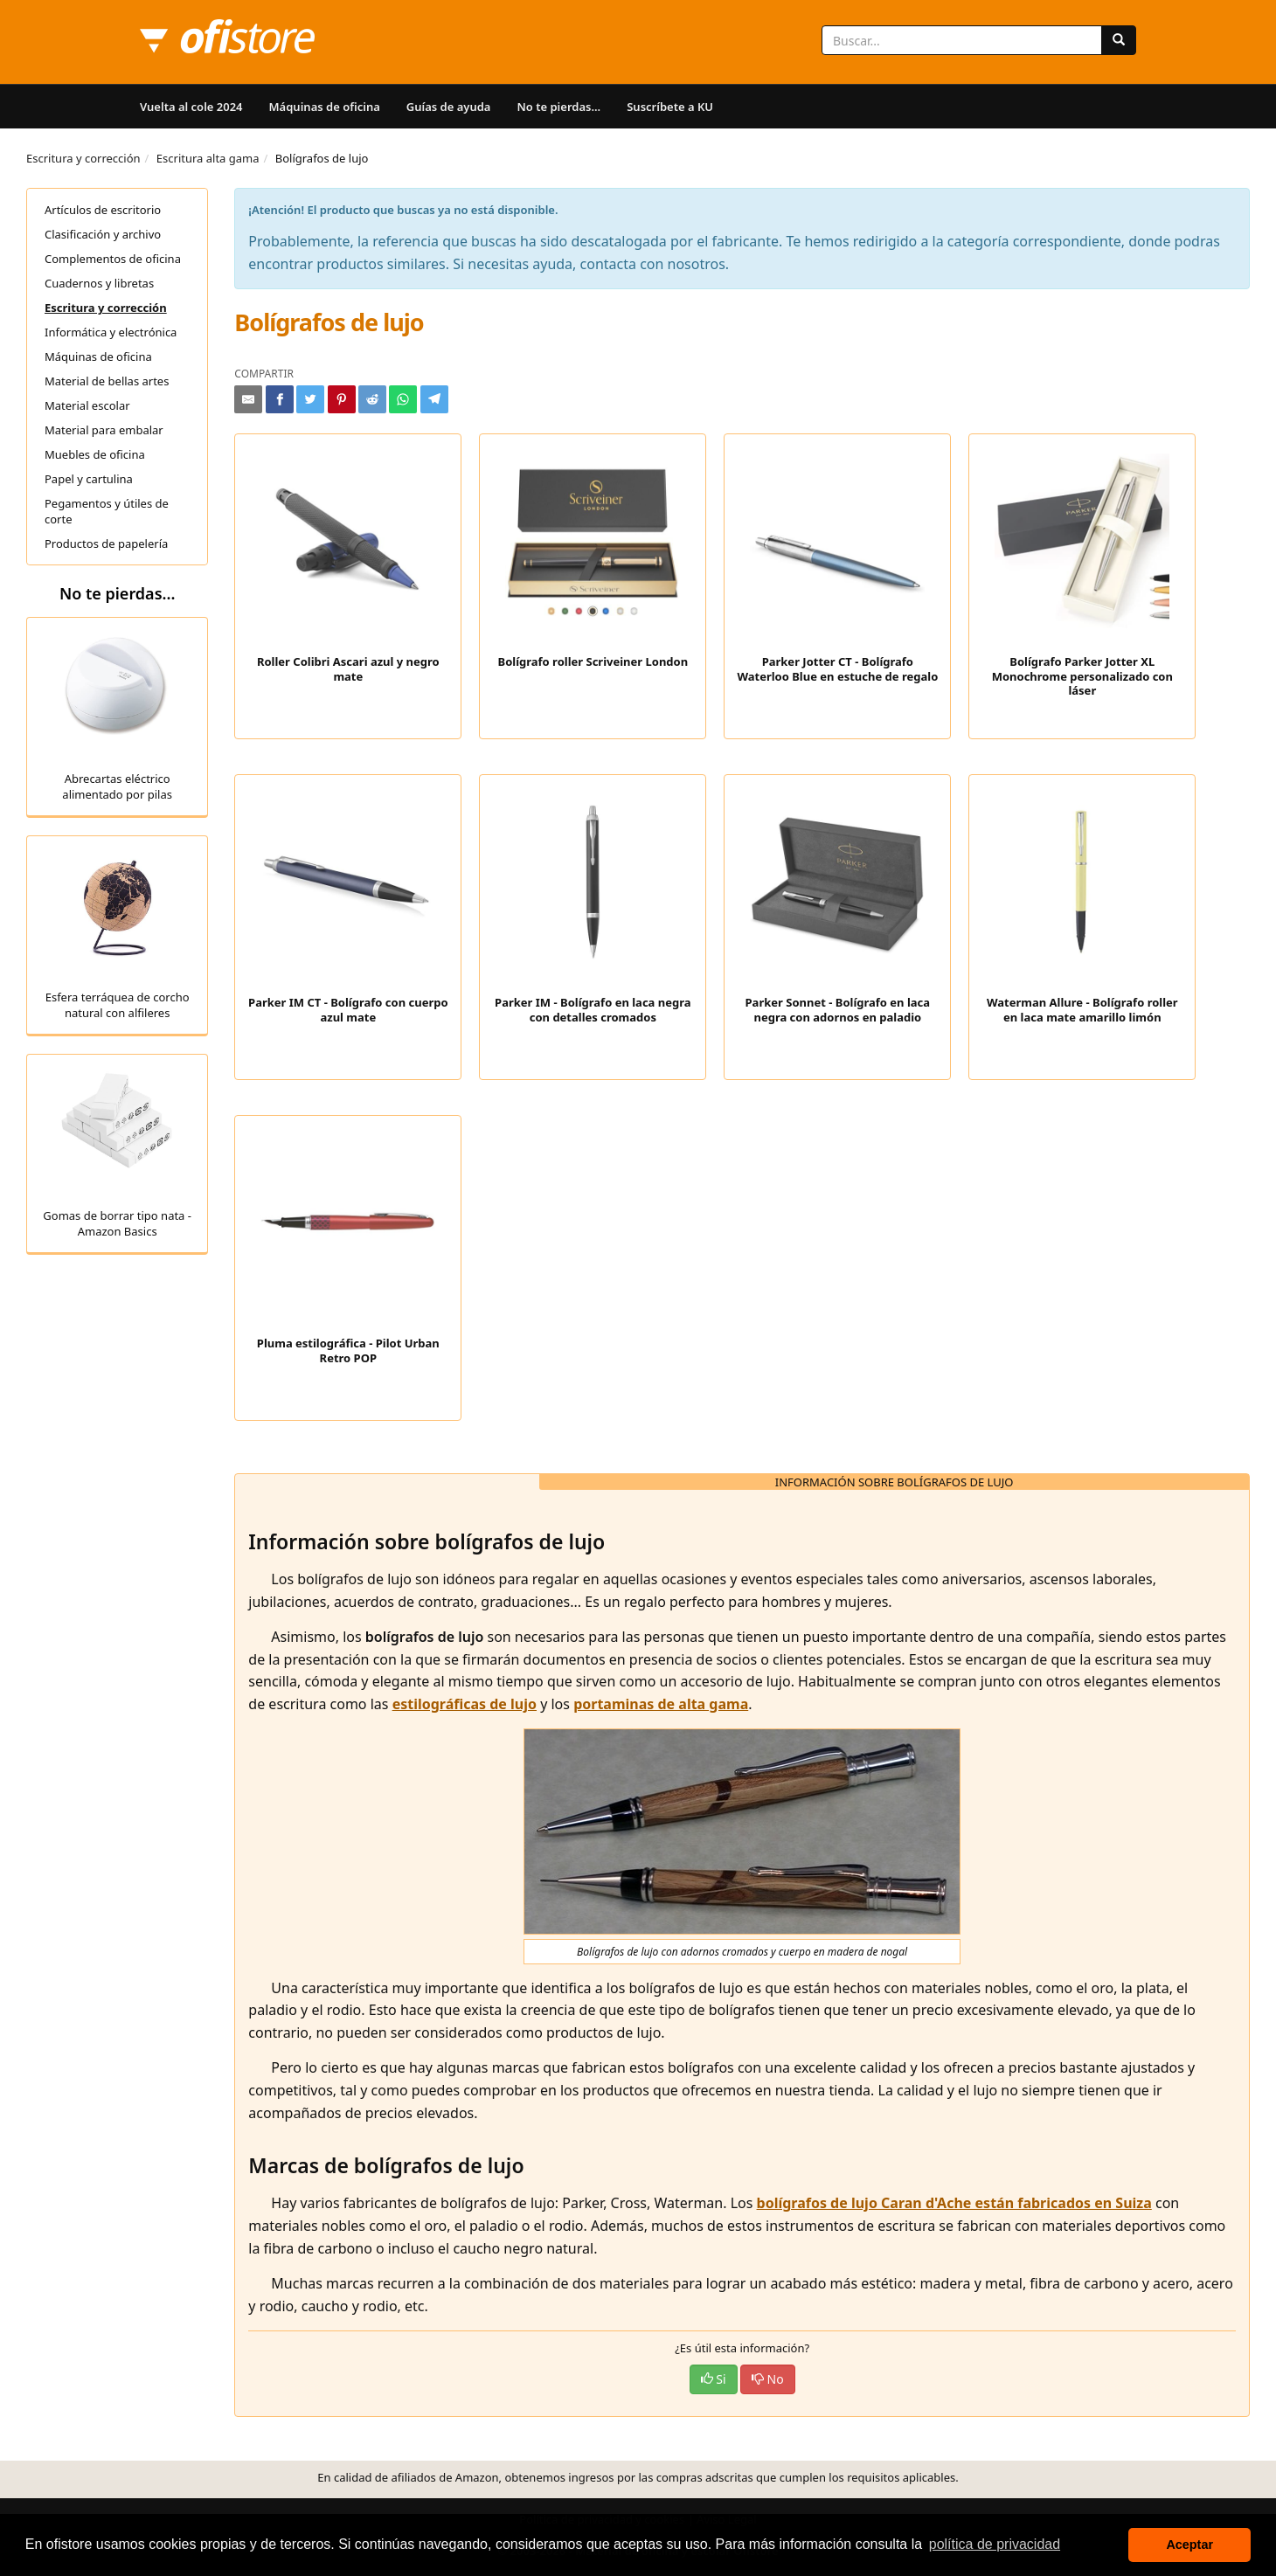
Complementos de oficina (113, 259)
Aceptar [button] (1189, 2545)
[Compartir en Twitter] (310, 399)
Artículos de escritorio (103, 210)
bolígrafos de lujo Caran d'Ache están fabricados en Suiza (954, 2202)
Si (713, 2379)
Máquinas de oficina (324, 106)
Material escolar (87, 405)
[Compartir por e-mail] (248, 399)
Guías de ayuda (448, 106)
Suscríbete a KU (670, 106)
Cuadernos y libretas (99, 283)
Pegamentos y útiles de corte (107, 511)
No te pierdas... (558, 106)
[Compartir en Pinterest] (342, 399)
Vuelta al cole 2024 (191, 106)
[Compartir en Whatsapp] (403, 399)
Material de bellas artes (107, 381)
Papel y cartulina (89, 479)
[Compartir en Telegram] (434, 399)
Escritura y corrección (83, 158)
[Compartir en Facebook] (280, 399)
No (768, 2379)
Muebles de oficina (95, 454)
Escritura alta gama (208, 158)
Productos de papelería (106, 543)
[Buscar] (1118, 40)
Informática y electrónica (111, 332)
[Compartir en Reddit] (372, 399)
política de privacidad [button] (994, 2544)
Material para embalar (104, 430)
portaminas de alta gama (660, 1704)
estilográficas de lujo (464, 1704)
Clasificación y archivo (103, 234)
